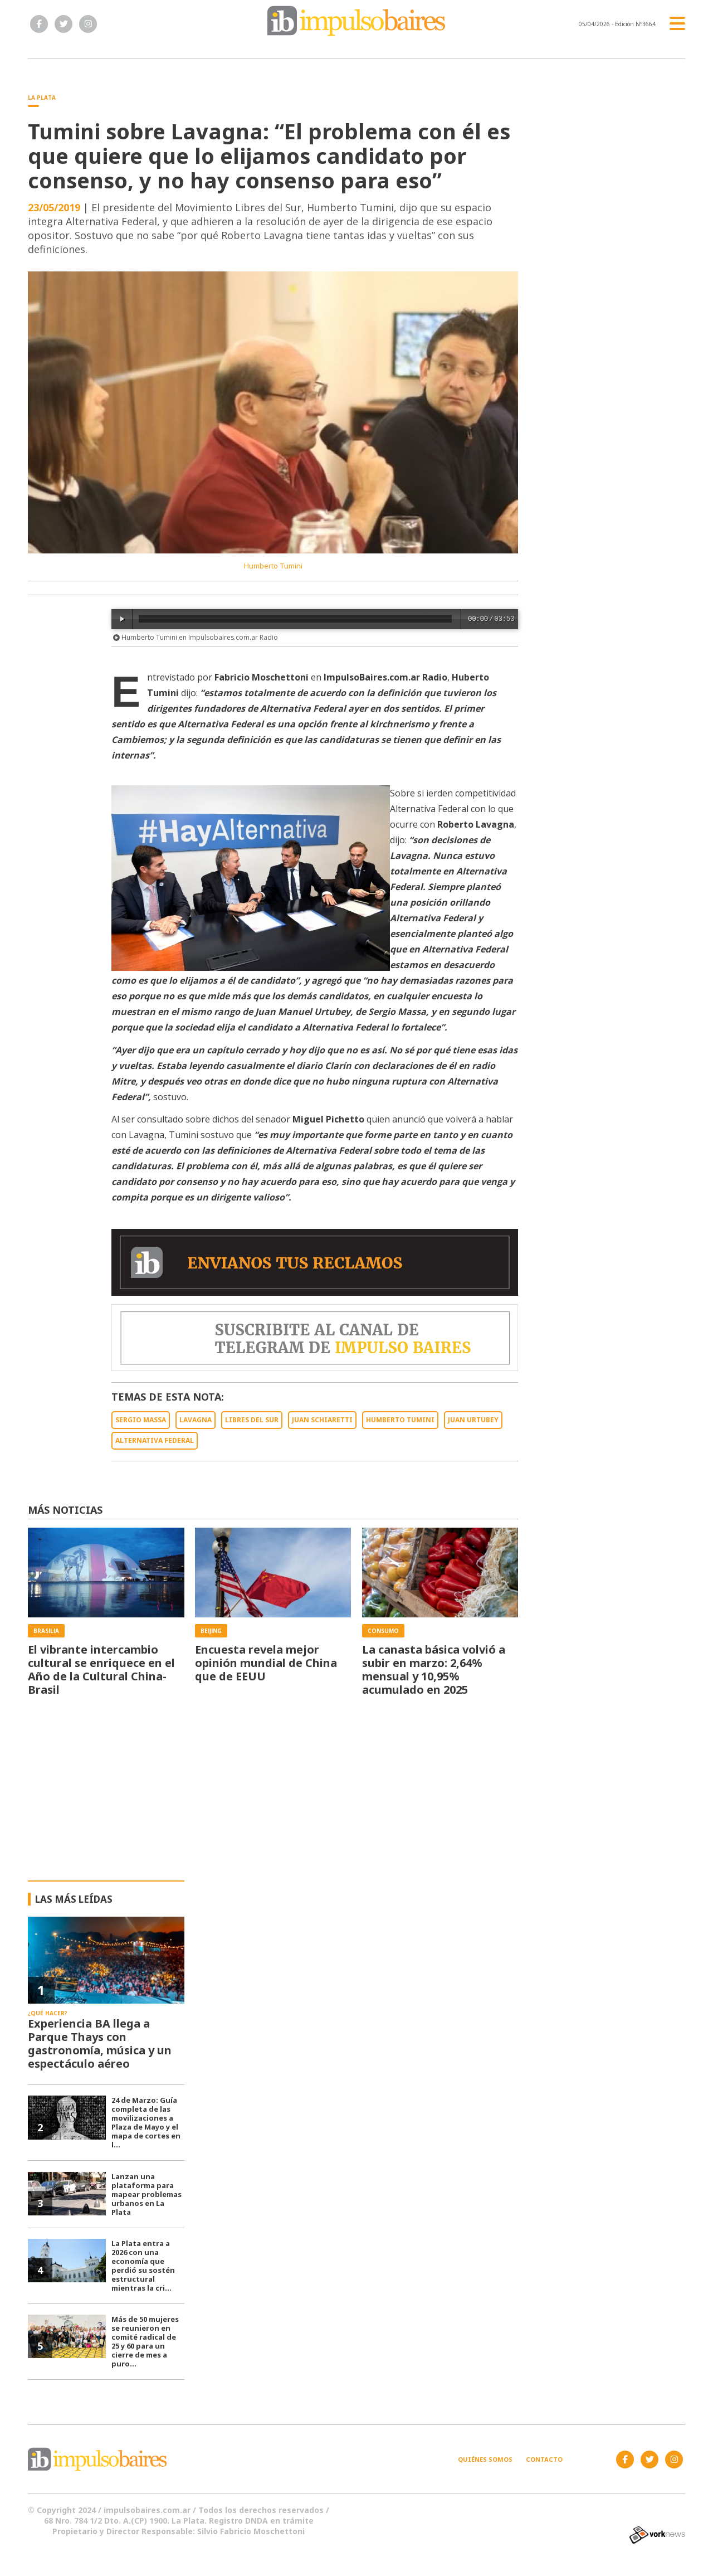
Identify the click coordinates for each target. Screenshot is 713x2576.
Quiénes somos (485, 2459)
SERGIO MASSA (140, 1420)
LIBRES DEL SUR (252, 1420)
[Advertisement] (357, 1797)
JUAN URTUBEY (473, 1420)
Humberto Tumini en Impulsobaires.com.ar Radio (195, 637)
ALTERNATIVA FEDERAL (154, 1440)
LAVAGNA (195, 1420)
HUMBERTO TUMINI (400, 1420)
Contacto (544, 2459)
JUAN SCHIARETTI (322, 1420)
